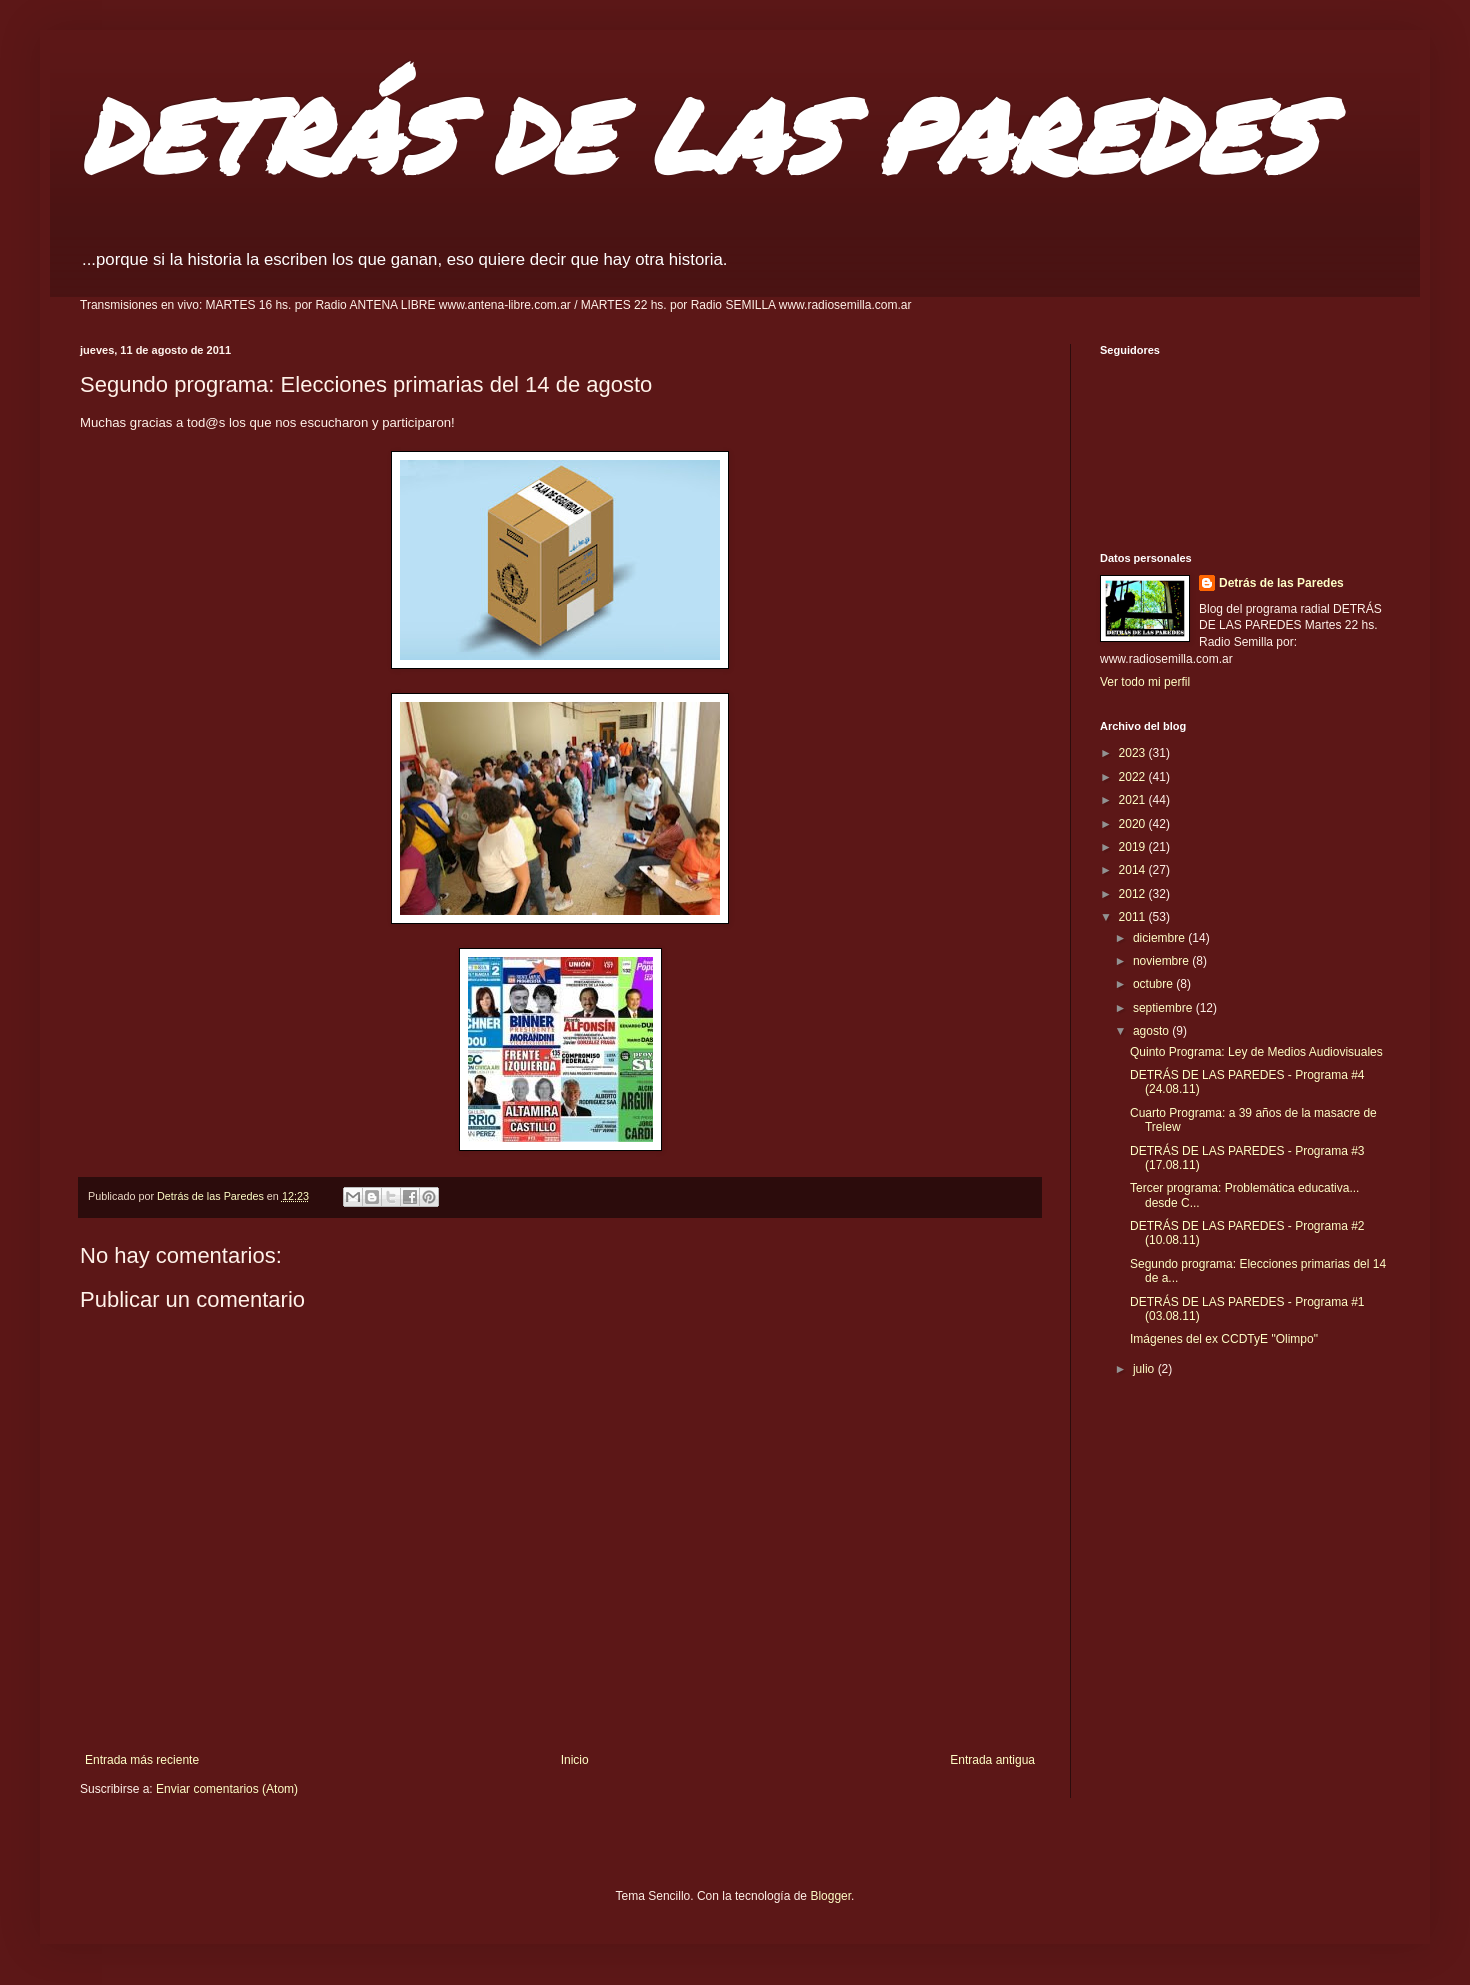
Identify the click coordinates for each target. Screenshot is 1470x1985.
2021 (1134, 800)
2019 (1134, 847)
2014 (1134, 870)
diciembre (1160, 938)
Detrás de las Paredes (1281, 583)
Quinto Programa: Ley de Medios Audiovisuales (1256, 1052)
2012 (1134, 894)
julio (1145, 1369)
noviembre (1162, 961)
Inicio (575, 1760)
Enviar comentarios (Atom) (227, 1789)
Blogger (830, 1896)
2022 (1134, 777)
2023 (1134, 753)
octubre (1154, 984)
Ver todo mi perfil (1145, 682)
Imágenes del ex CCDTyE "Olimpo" (1224, 1339)
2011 (1134, 917)
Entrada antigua (992, 1760)
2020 (1134, 824)
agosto (1152, 1031)
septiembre (1164, 1008)
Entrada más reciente (142, 1760)
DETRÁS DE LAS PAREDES (698, 134)
